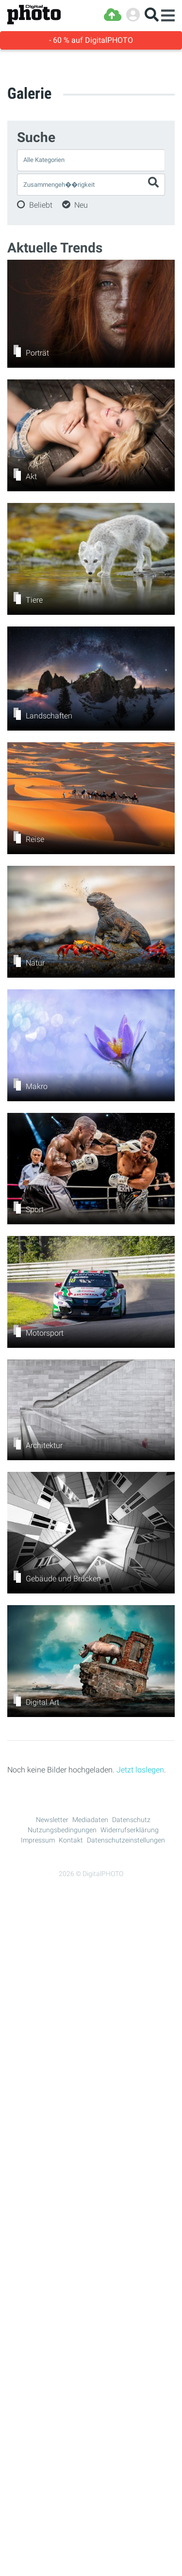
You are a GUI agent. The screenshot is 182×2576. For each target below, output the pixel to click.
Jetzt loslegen (140, 1769)
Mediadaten (90, 1820)
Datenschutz (131, 1820)
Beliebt (40, 205)
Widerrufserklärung (129, 1830)
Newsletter (52, 1820)
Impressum (38, 1840)
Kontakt (71, 1840)
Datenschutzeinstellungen (126, 1840)
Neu (81, 205)
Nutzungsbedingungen (62, 1830)
